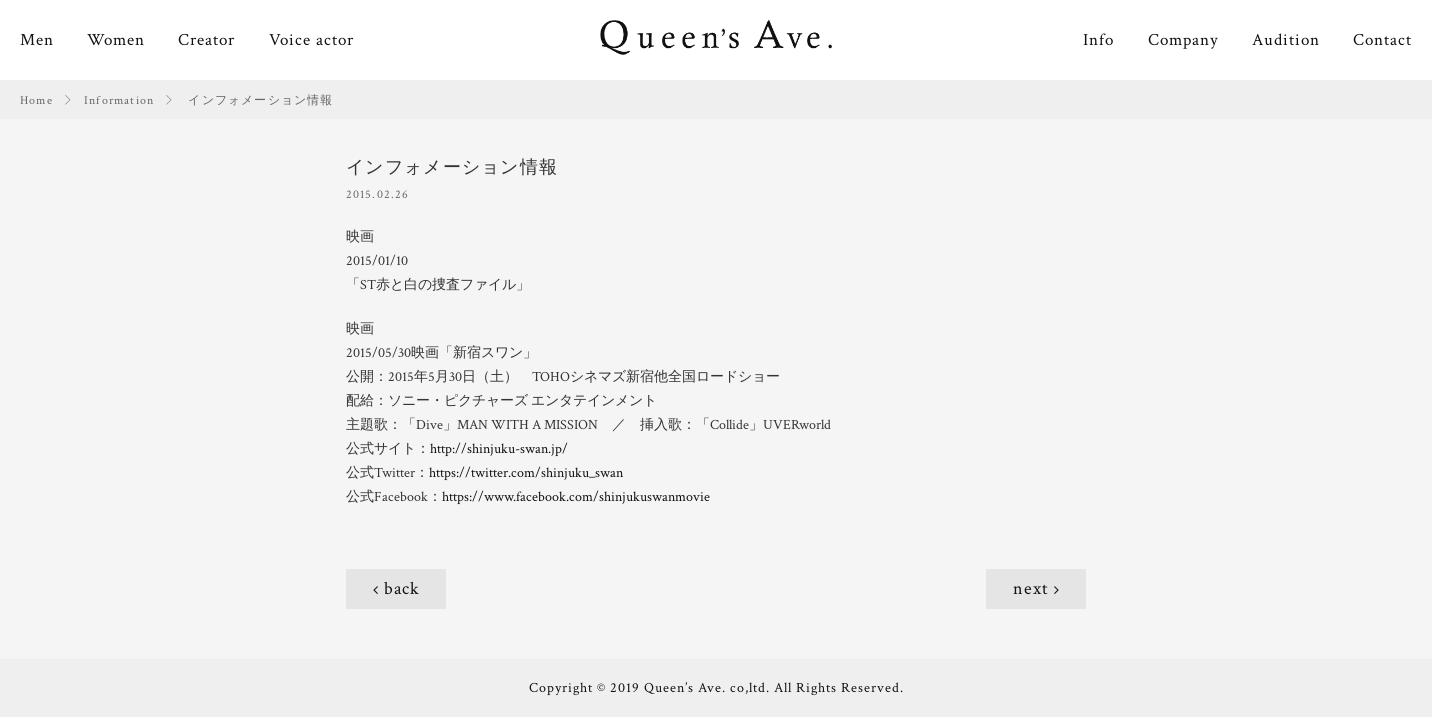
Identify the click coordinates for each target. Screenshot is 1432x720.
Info (1098, 40)
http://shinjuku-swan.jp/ (499, 449)
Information (119, 100)
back (402, 588)
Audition (1286, 40)
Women (116, 40)
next (1031, 588)
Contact (1382, 40)
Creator (206, 40)
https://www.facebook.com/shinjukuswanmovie (576, 497)
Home (36, 100)
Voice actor (311, 40)
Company (1183, 40)
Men (37, 40)
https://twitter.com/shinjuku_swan (526, 473)
